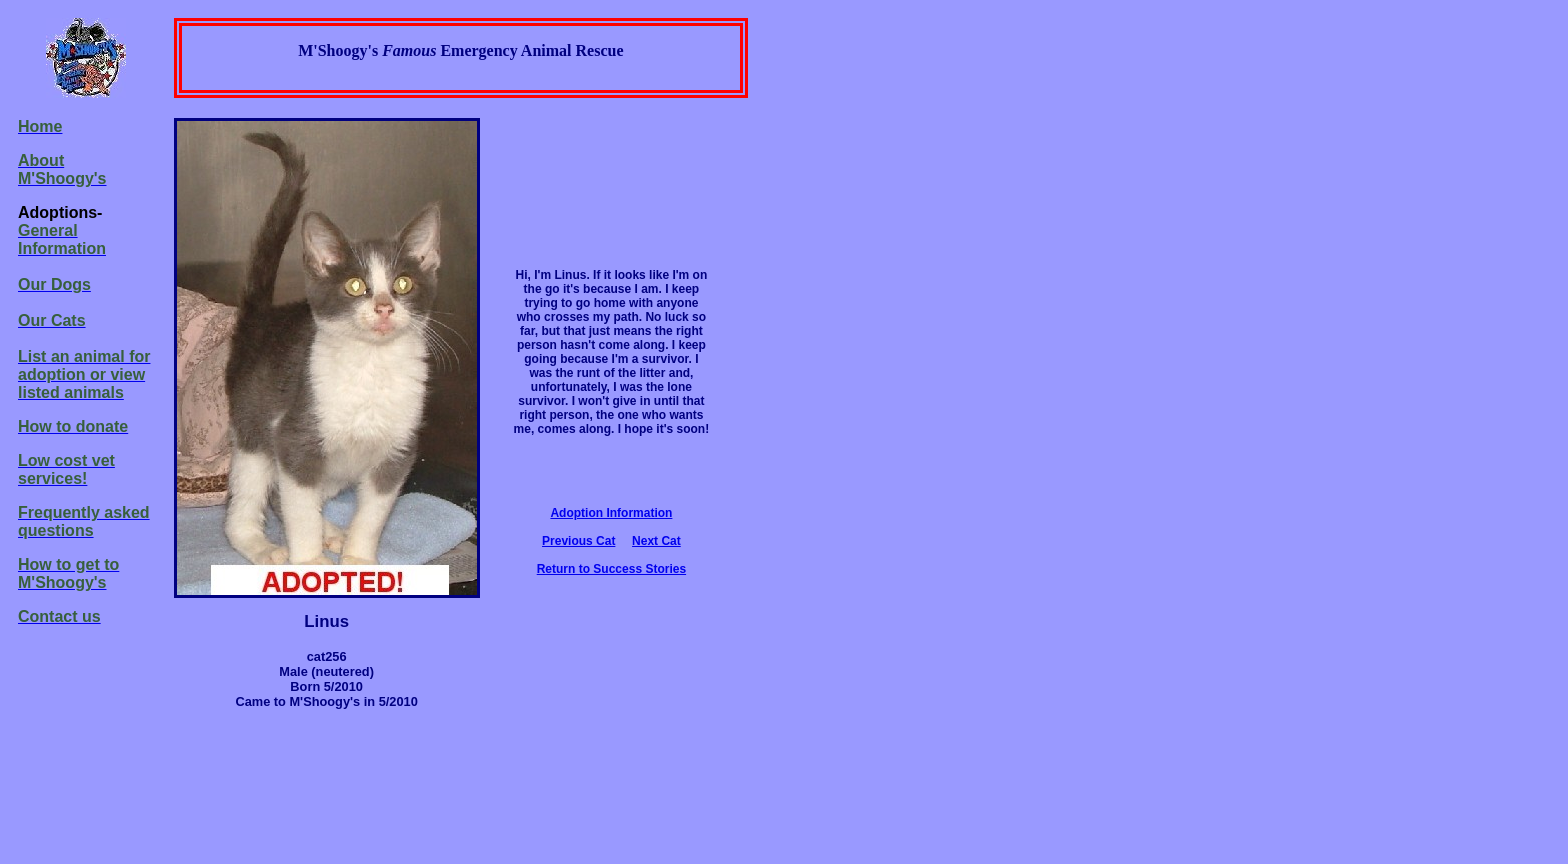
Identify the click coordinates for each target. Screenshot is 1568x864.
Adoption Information (611, 513)
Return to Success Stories (611, 569)
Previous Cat (578, 541)
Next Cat (656, 541)
